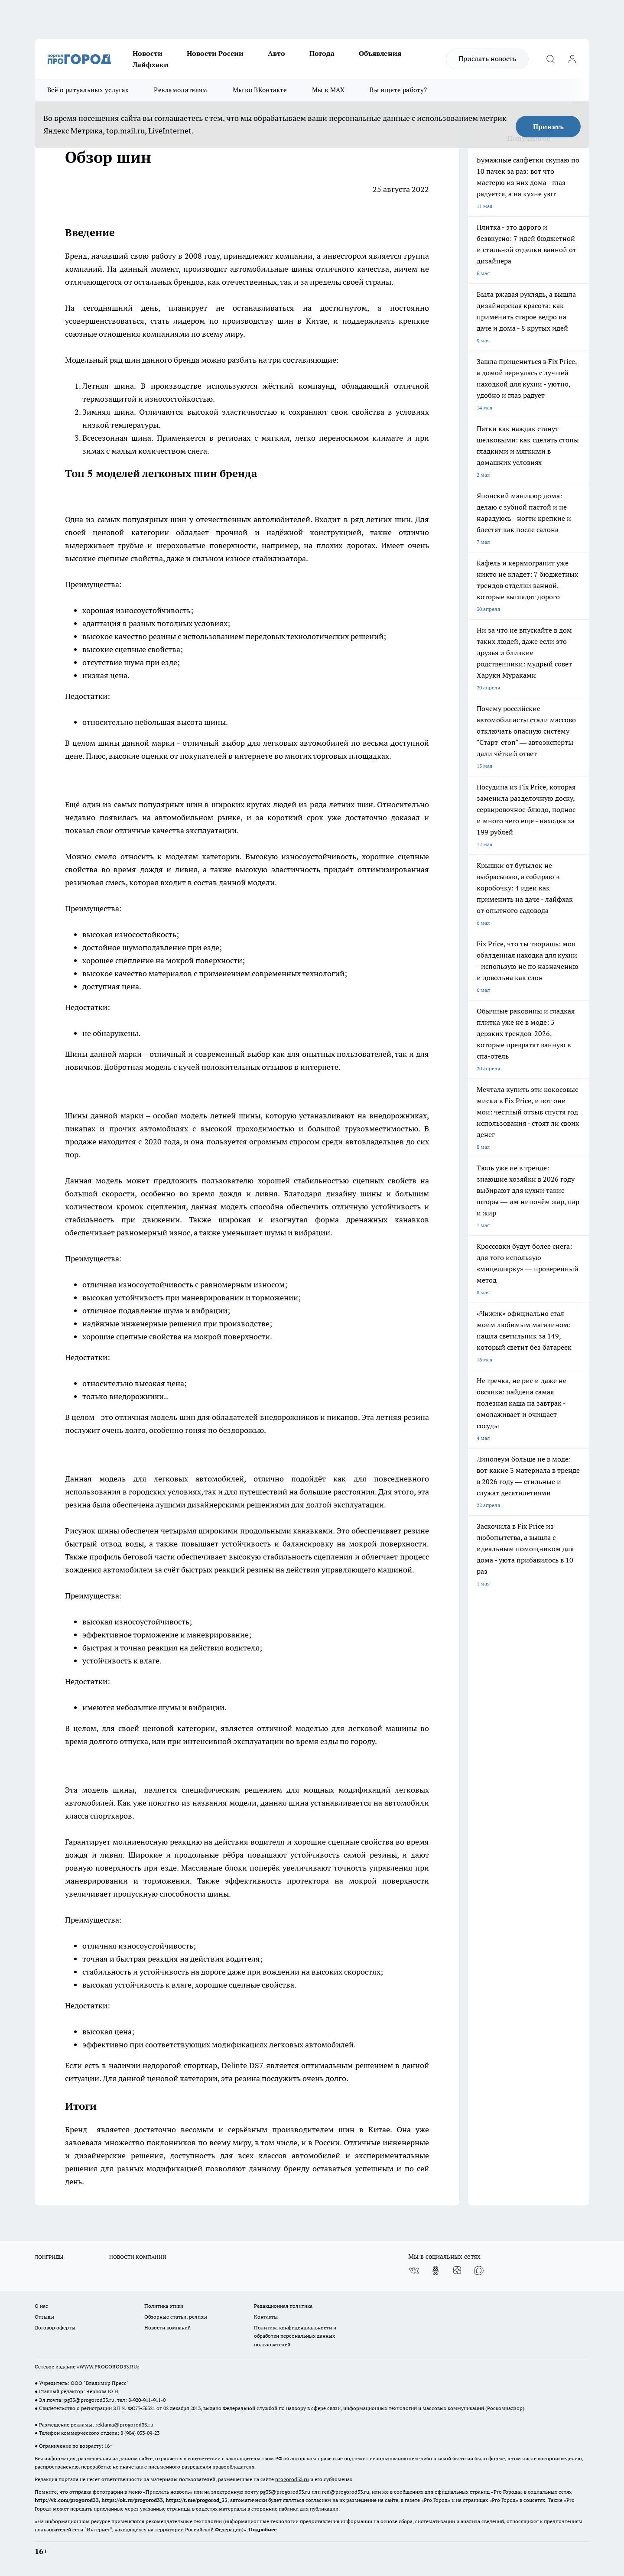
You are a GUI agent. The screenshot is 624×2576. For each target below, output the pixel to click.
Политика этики (163, 2306)
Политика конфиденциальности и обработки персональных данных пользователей (295, 2335)
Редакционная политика (283, 2306)
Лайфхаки (151, 64)
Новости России (215, 53)
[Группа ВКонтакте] (414, 2270)
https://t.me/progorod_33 (197, 2500)
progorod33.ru (292, 2479)
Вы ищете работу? (398, 90)
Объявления (380, 53)
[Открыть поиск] (550, 59)
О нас (41, 2306)
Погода (322, 53)
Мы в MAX (328, 90)
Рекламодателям (180, 90)
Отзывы (44, 2316)
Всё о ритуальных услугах (88, 90)
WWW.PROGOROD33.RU (108, 2366)
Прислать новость (487, 58)
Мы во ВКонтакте (260, 90)
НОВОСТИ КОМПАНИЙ (137, 2257)
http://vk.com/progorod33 (67, 2500)
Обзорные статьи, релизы (175, 2316)
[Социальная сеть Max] (479, 2270)
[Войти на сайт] (572, 59)
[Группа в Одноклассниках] (435, 2270)
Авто (276, 53)
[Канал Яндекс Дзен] (457, 2270)
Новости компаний (167, 2327)
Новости (147, 53)
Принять (548, 126)
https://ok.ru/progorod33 (132, 2500)
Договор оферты (55, 2327)
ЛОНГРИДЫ (49, 2257)
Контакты (266, 2316)
